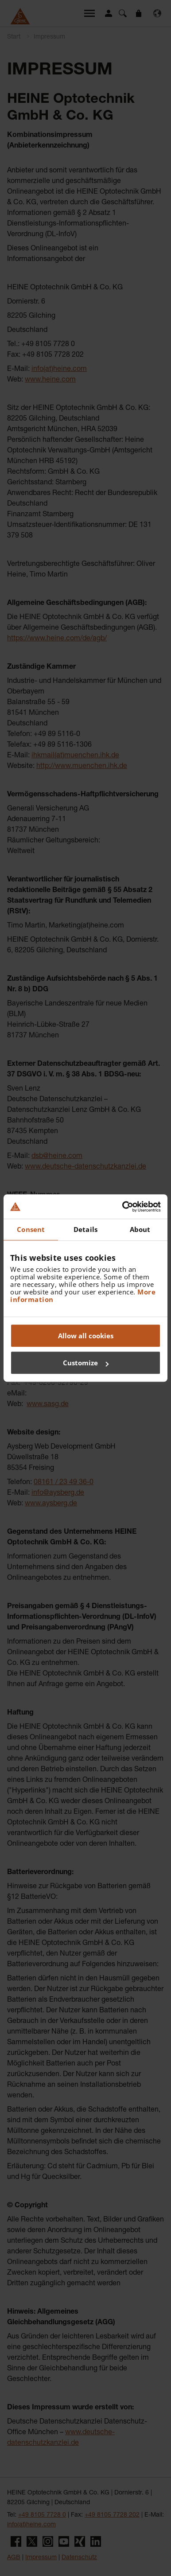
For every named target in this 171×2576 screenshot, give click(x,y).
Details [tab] (85, 1229)
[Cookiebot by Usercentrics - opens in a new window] (123, 1206)
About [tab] (140, 1229)
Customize (86, 1362)
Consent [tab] (31, 1229)
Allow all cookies (85, 1335)
